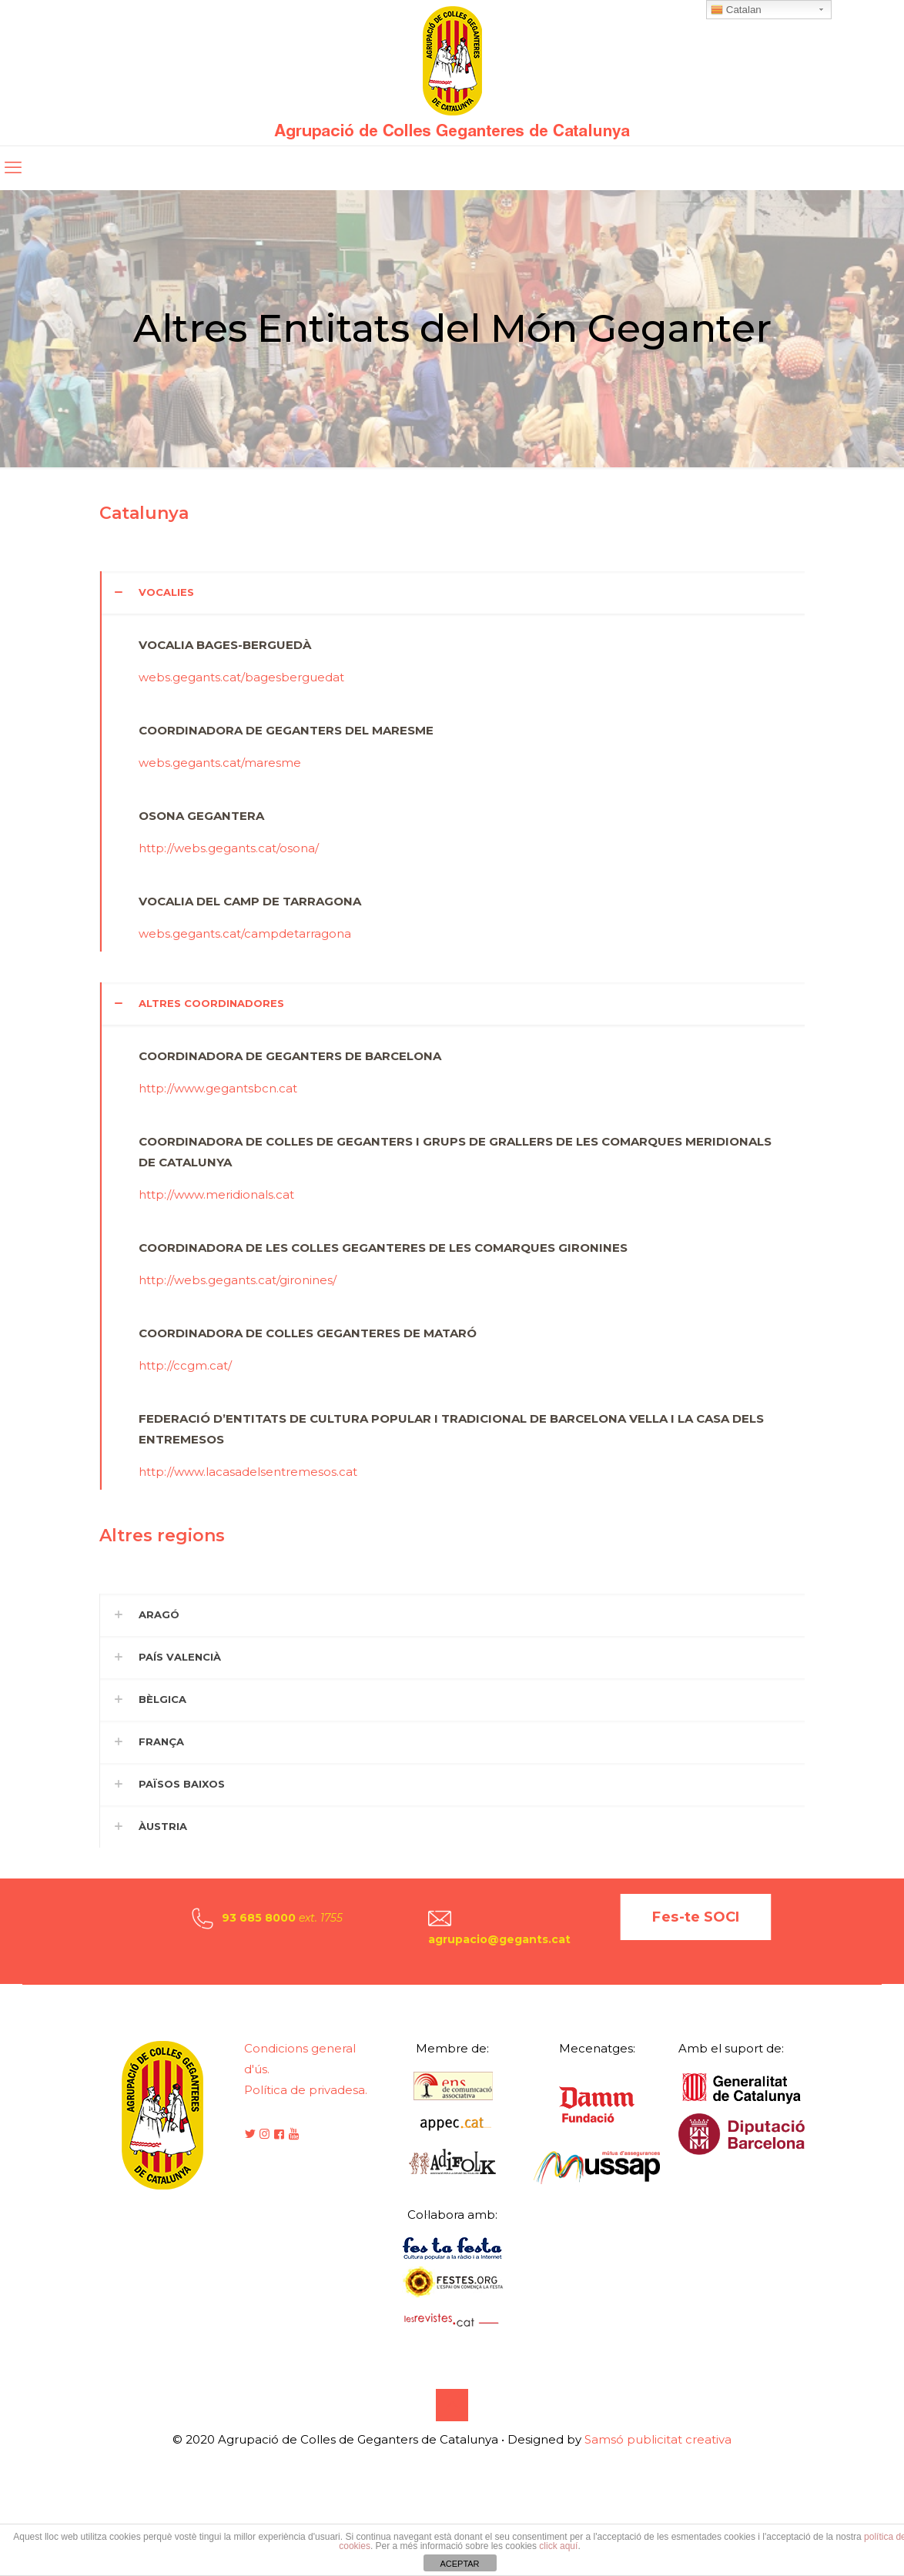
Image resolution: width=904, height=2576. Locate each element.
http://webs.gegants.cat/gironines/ (237, 1280)
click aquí (558, 2546)
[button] (452, 761)
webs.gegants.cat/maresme (220, 762)
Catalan (736, 10)
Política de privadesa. (305, 2090)
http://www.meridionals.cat (216, 1194)
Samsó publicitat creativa (658, 2439)
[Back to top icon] (452, 2405)
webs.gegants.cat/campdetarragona (245, 933)
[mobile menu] (13, 168)
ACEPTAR (459, 2563)
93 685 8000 (259, 1918)
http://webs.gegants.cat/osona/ (229, 848)
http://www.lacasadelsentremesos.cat (248, 1471)
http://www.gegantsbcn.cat (218, 1088)
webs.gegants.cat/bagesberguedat (241, 677)
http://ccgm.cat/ (185, 1365)
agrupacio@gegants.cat (499, 1939)
